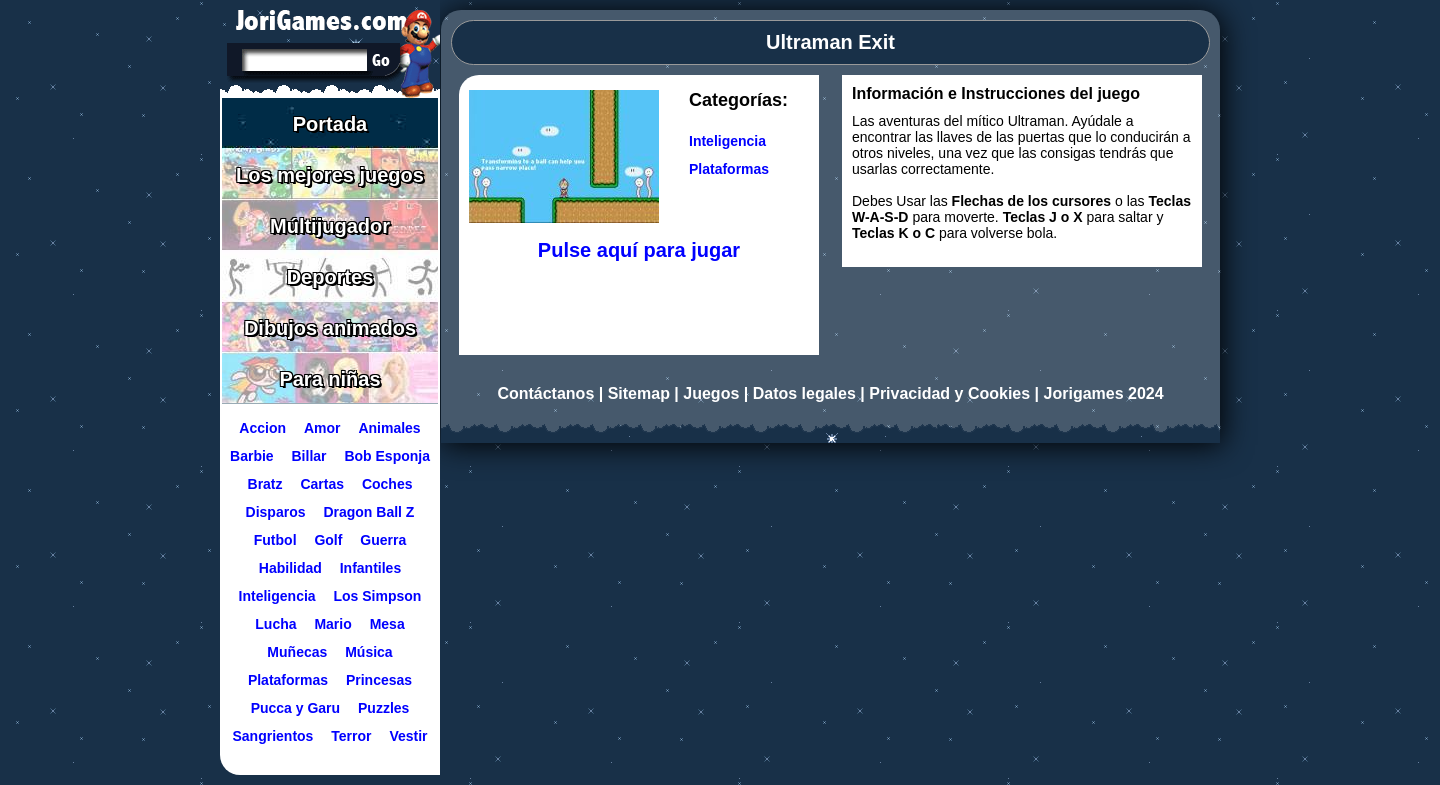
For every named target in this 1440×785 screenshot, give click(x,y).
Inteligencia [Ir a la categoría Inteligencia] (727, 141)
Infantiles (370, 568)
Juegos (711, 393)
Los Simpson (378, 596)
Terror (351, 736)
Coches (387, 484)
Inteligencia (277, 596)
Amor (322, 428)
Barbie (252, 456)
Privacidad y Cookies (949, 393)
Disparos (276, 512)
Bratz (265, 484)
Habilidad (290, 568)
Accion (262, 428)
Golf (328, 540)
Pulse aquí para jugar (639, 250)
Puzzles (383, 708)
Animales (389, 428)
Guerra (383, 540)
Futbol (275, 540)
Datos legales (804, 393)
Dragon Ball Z (368, 512)
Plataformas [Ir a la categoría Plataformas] (729, 169)
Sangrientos (272, 736)
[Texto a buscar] (303, 62)
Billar (309, 456)
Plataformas (288, 680)
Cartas (322, 484)
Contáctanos (545, 393)
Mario (332, 624)
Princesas (379, 680)
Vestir (408, 736)
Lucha (275, 624)
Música (368, 652)
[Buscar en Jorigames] (380, 60)
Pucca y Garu (296, 708)
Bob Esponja (387, 456)
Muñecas (297, 652)
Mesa (387, 624)
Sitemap (639, 393)
